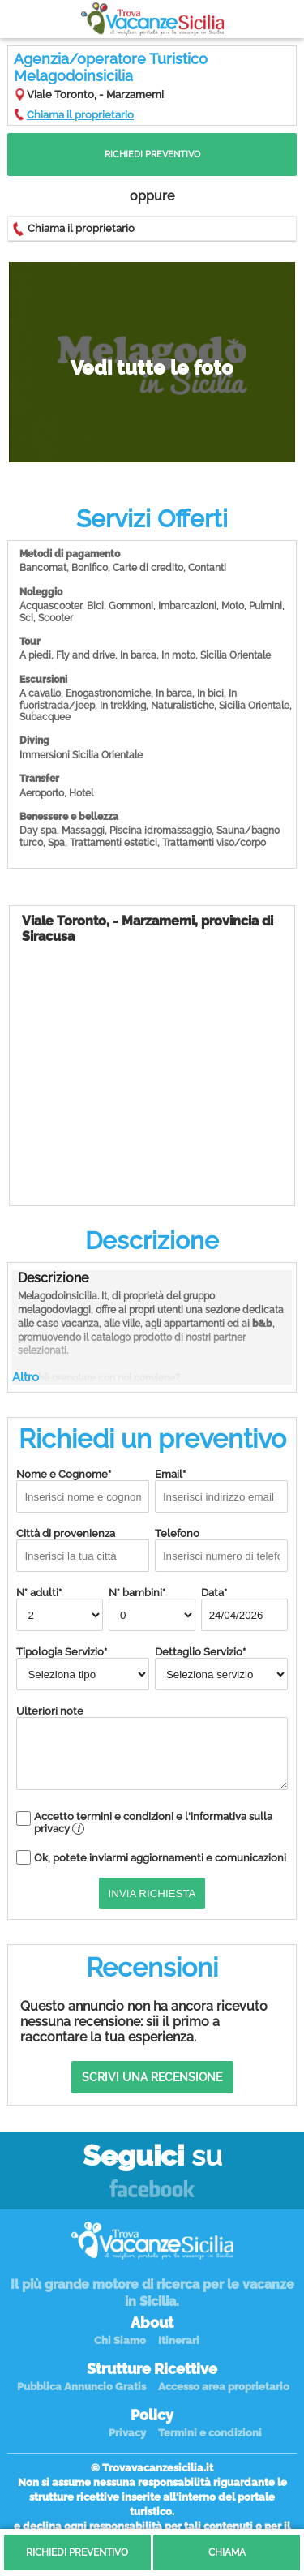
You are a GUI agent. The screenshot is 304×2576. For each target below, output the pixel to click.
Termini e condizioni (210, 2433)
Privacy (127, 2433)
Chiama (227, 2552)
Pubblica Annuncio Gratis (81, 2387)
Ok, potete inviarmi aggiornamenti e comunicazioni (160, 1858)
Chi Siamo (120, 2340)
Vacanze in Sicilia (152, 19)
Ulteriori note (151, 1747)
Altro (25, 1377)
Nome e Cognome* (82, 1490)
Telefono (221, 1549)
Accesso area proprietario (223, 2387)
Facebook (152, 2189)
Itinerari (178, 2340)
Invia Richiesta (152, 1893)
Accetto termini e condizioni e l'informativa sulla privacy (153, 1822)
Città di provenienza (82, 1549)
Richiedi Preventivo (152, 154)
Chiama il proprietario (80, 115)
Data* (244, 1608)
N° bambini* (152, 1608)
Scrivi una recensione (152, 2077)
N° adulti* (59, 1608)
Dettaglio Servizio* (221, 1668)
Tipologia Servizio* (82, 1668)
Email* (221, 1490)
